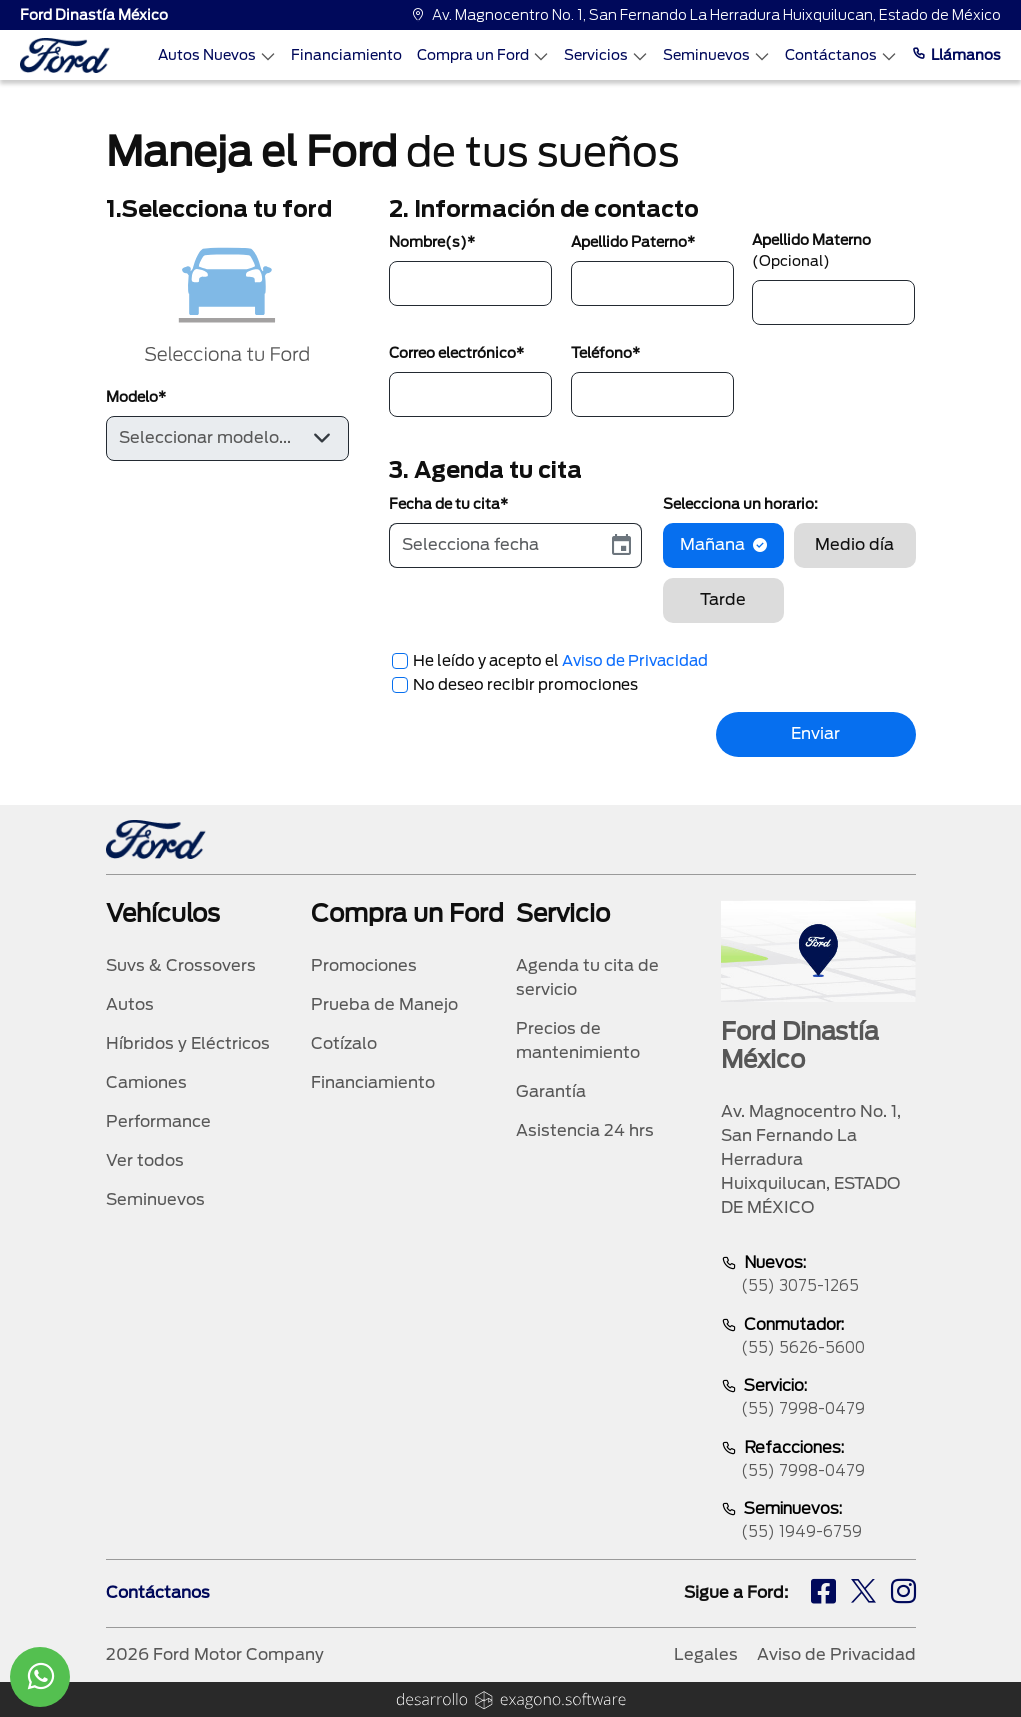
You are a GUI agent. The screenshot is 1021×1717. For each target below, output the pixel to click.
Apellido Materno (811, 250)
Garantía (551, 1091)
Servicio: (818, 1398)
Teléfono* (605, 353)
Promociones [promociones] (364, 965)
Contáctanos (841, 55)
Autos (130, 1004)
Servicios (606, 55)
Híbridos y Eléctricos (188, 1043)
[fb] (823, 1594)
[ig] (903, 1594)
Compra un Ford (483, 55)
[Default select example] (227, 438)
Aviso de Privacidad (635, 661)
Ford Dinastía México (94, 15)
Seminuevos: (818, 1521)
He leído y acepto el (560, 661)
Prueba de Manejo (384, 1004)
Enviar (815, 733)
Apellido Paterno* (633, 242)
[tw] (863, 1594)
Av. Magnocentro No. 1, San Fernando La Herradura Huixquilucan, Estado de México (706, 15)
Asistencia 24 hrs (585, 1130)
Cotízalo (344, 1043)
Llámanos (956, 55)
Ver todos (145, 1160)
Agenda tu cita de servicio (587, 977)
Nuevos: (818, 1275)
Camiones (146, 1082)
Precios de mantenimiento (578, 1040)
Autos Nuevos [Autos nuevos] (217, 55)
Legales (706, 1654)
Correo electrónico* (456, 353)
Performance (158, 1121)
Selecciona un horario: (740, 504)
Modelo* (136, 397)
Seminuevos (716, 55)
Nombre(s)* (432, 242)
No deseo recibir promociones (525, 685)
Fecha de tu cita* (448, 504)
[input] (496, 545)
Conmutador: (818, 1337)
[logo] (65, 55)
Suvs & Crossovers (181, 965)
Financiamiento (346, 55)
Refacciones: (818, 1460)
